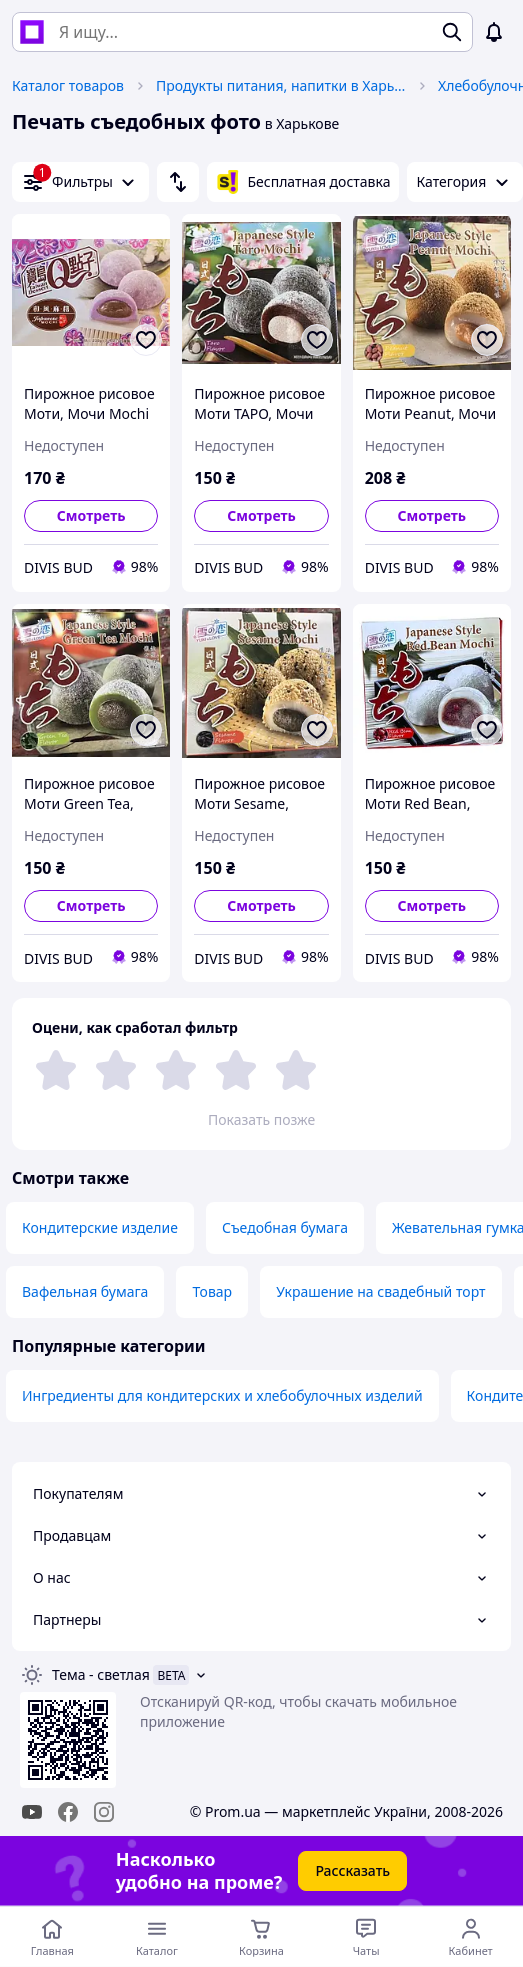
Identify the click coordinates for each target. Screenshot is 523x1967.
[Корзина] (261, 1937)
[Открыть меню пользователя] (470, 1937)
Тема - (101, 1674)
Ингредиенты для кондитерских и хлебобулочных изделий (222, 1395)
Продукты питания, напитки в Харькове (281, 85)
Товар (212, 1291)
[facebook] (68, 1812)
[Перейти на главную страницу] (52, 1937)
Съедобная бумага (285, 1227)
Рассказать (352, 1870)
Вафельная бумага (85, 1291)
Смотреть (91, 515)
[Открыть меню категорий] (157, 1937)
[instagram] (104, 1812)
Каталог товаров (68, 85)
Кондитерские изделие (100, 1227)
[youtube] (32, 1812)
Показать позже (261, 1119)
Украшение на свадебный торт (380, 1291)
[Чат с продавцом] (366, 1937)
